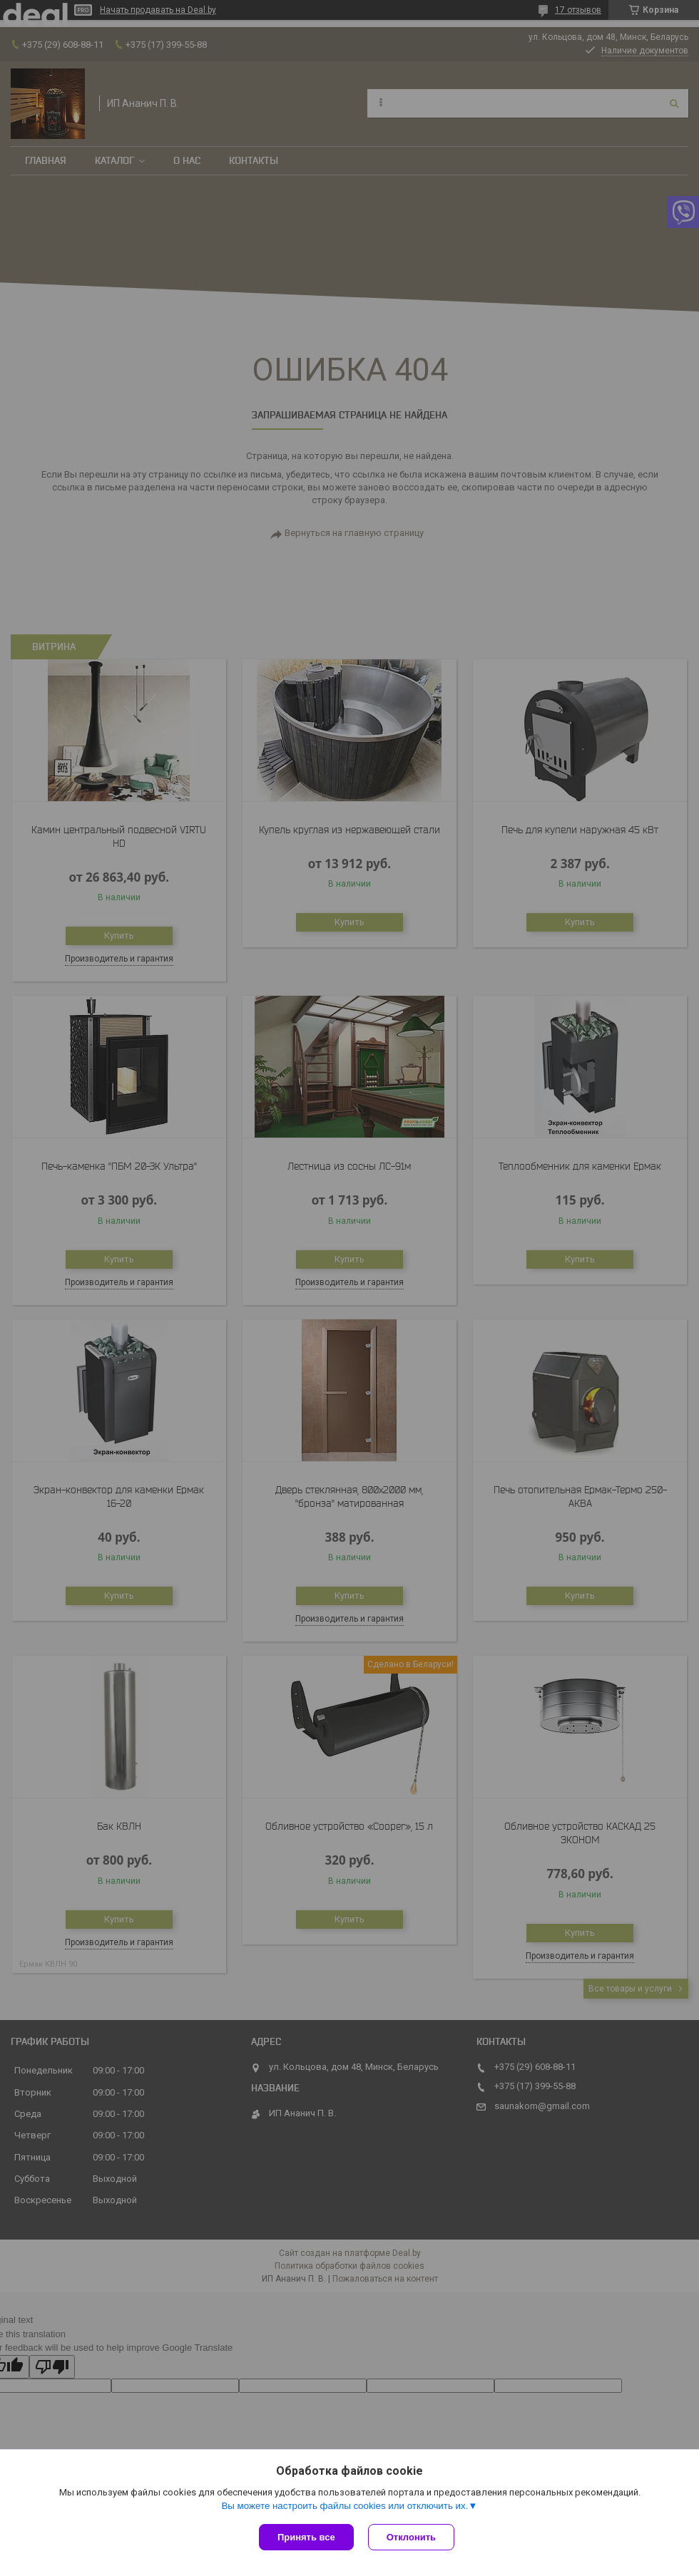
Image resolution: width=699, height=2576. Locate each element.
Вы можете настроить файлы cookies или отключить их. (344, 2505)
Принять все (306, 2537)
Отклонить (411, 2537)
